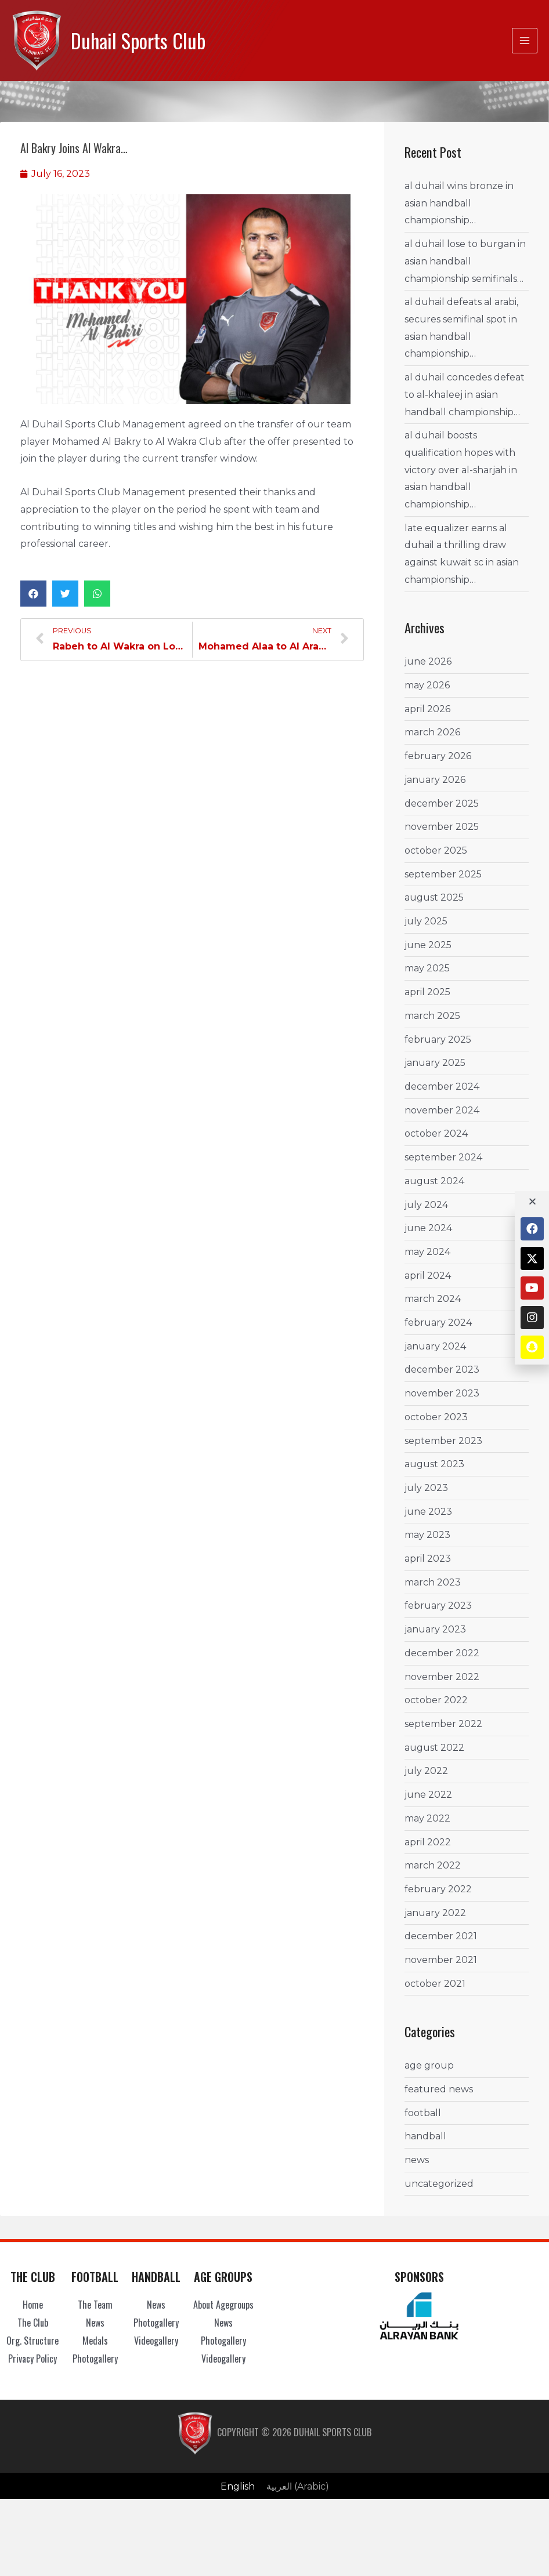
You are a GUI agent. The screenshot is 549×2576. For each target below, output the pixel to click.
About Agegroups (223, 2305)
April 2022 (427, 1841)
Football (422, 2112)
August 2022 (434, 1747)
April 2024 (427, 1275)
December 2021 (440, 1936)
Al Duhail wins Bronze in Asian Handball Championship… (459, 203)
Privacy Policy (32, 2358)
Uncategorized (439, 2183)
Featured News (438, 2089)
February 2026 (437, 755)
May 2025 (427, 968)
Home (33, 2305)
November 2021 (440, 1959)
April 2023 (427, 1558)
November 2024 (441, 1110)
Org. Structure (32, 2341)
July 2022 (426, 1770)
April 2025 (427, 991)
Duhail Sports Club (138, 40)
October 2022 (436, 1700)
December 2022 (441, 1653)
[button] (33, 593)
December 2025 (441, 802)
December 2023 (441, 1369)
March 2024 (432, 1298)
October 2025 (435, 850)
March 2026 (432, 732)
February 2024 (438, 1322)
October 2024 (436, 1133)
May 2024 (427, 1251)
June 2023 (428, 1511)
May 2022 (427, 1818)
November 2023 (441, 1393)
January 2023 (435, 1629)
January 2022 (435, 1912)
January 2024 (435, 1346)
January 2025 (434, 1062)
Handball (425, 2136)
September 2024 (443, 1157)
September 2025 (443, 874)
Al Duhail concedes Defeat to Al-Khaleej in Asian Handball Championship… (464, 394)
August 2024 (434, 1181)
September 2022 (443, 1723)
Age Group (429, 2065)
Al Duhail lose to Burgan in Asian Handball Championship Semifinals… (465, 261)
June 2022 (428, 1794)
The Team (95, 2305)
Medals (95, 2341)
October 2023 (436, 1417)
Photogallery (95, 2358)
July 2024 (426, 1204)
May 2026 (427, 685)
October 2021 (434, 1983)
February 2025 (437, 1039)
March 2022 (432, 1865)
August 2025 (434, 897)
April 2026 (427, 708)
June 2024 (428, 1227)
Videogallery (156, 2341)
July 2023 (426, 1487)
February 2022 (438, 1889)
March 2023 (432, 1582)
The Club (32, 2323)
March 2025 (432, 1015)
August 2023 (434, 1464)
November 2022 (441, 1676)
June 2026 (428, 661)
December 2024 (441, 1086)
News (416, 2159)
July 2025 (425, 921)
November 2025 (441, 826)
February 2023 (438, 1605)
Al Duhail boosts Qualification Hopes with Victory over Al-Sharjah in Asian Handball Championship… (460, 470)
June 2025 (428, 944)
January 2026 (434, 779)
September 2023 (443, 1440)
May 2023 (427, 1534)
